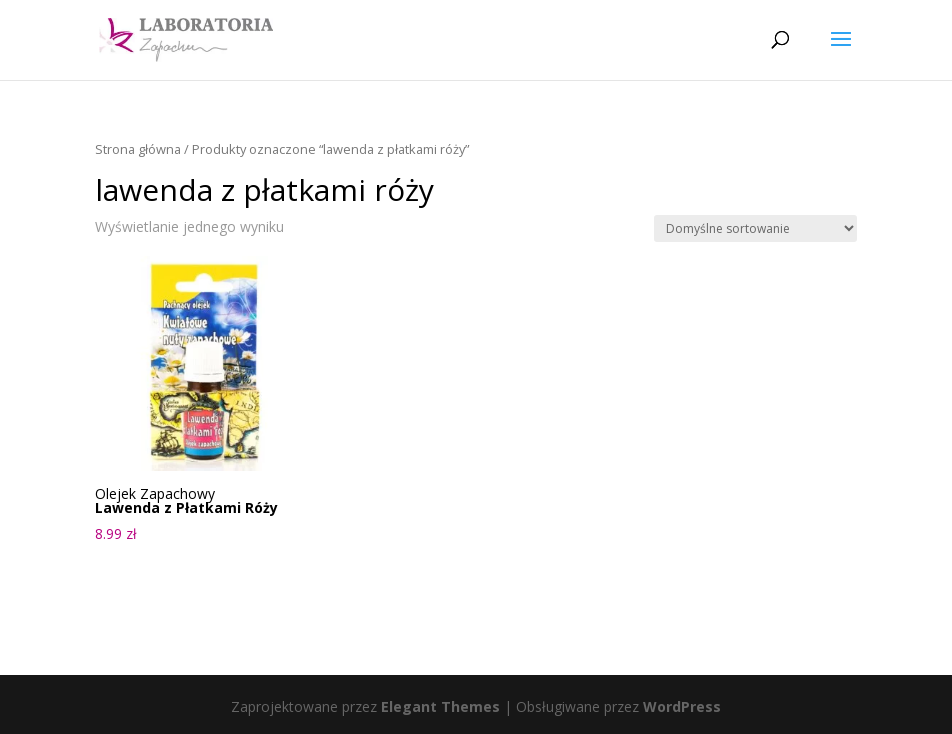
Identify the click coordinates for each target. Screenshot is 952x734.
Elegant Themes (440, 706)
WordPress (682, 706)
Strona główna (138, 149)
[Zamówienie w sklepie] (755, 228)
